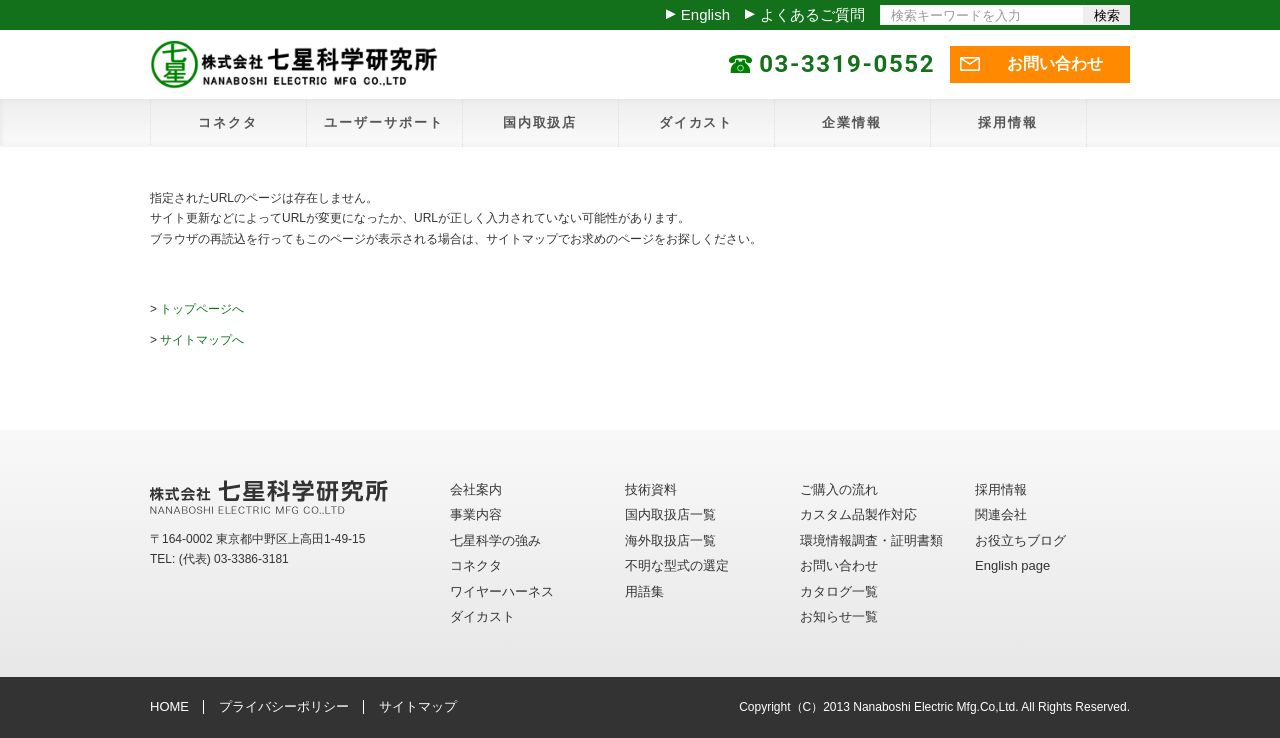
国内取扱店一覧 (670, 514)
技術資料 (651, 489)
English (705, 14)
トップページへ (202, 309)
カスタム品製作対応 (858, 514)
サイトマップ (418, 706)
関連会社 (1001, 514)
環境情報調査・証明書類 (871, 540)
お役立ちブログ (1020, 540)
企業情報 (852, 122)
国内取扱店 (540, 122)
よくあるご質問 (812, 14)
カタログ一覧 (839, 591)
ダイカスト (696, 122)
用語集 (644, 591)
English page (1012, 565)
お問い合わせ (1055, 63)
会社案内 (476, 489)
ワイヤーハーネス (502, 591)
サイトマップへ (202, 340)
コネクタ (228, 122)
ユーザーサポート (384, 122)
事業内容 (476, 514)
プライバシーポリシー (284, 706)
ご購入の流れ (839, 489)
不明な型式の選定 (677, 565)
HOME (169, 706)
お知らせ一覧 (839, 616)
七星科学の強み (495, 540)
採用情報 (1008, 122)
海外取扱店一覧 (670, 540)
